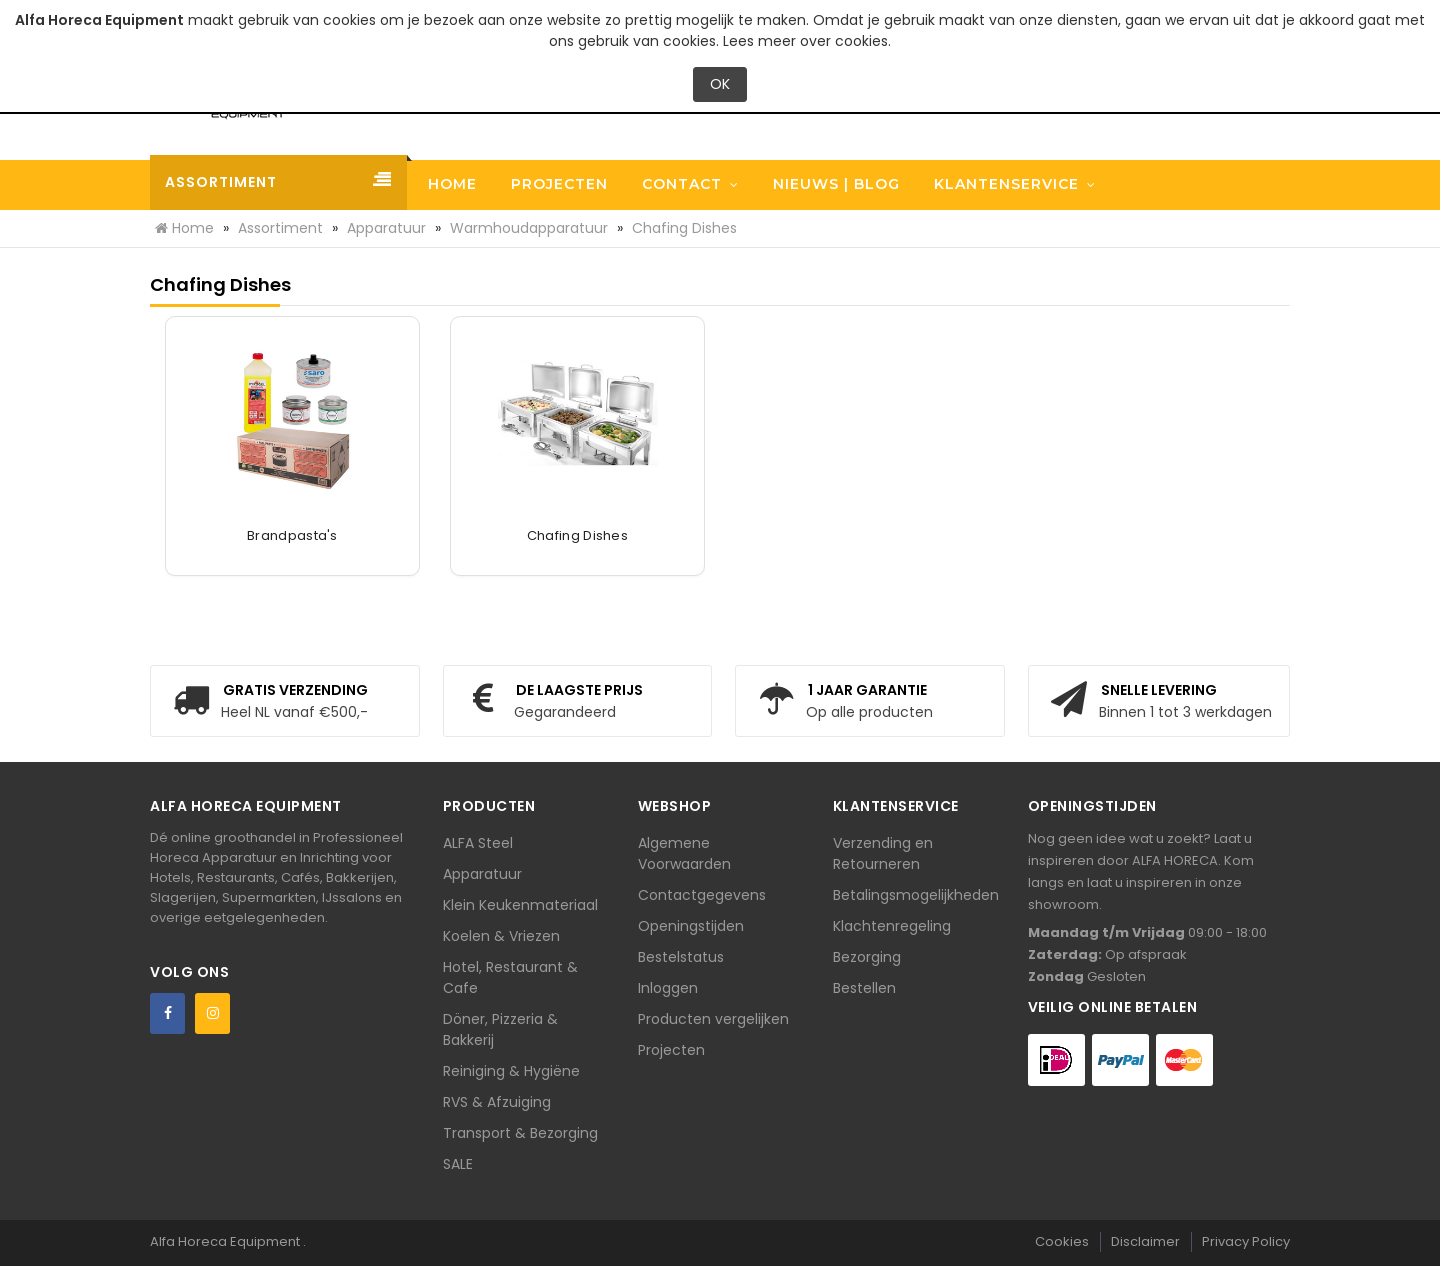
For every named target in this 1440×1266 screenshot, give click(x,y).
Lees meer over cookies (805, 41)
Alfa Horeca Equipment (226, 1241)
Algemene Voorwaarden (684, 853)
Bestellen (864, 988)
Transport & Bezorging (520, 1133)
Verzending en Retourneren (883, 853)
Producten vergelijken (713, 1019)
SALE (458, 1164)
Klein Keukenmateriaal (520, 905)
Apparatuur (482, 874)
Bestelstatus (681, 957)
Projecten (671, 1050)
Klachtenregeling (892, 926)
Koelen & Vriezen (501, 936)
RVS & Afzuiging (497, 1102)
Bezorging (867, 957)
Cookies (1062, 1241)
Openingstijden (691, 926)
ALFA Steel (478, 843)
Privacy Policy (1246, 1241)
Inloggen (668, 988)
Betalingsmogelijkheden (916, 895)
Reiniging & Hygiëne (511, 1071)
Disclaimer (1145, 1241)
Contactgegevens (702, 895)
